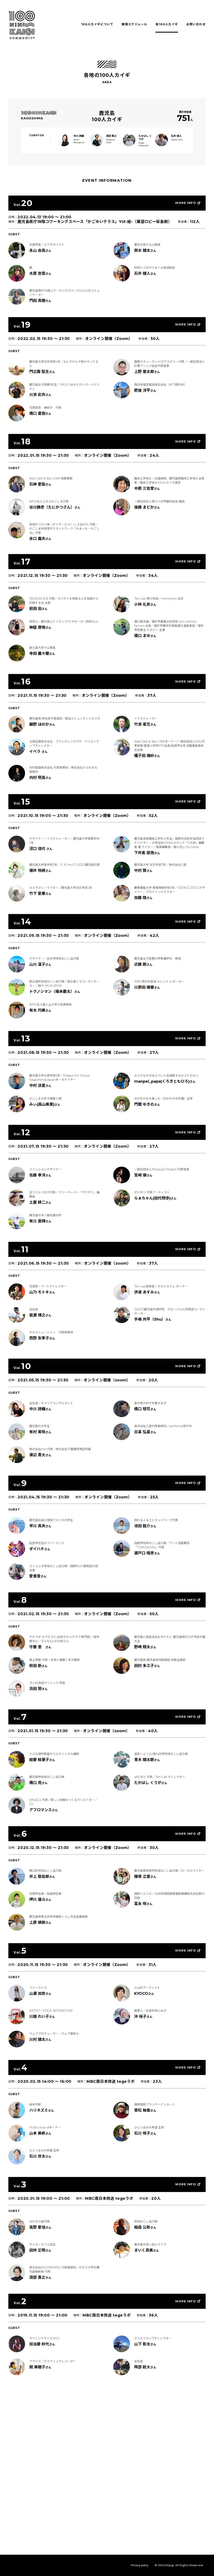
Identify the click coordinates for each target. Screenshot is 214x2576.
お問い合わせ (196, 24)
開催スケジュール (134, 24)
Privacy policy (139, 2565)
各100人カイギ (166, 24)
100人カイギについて (97, 24)
